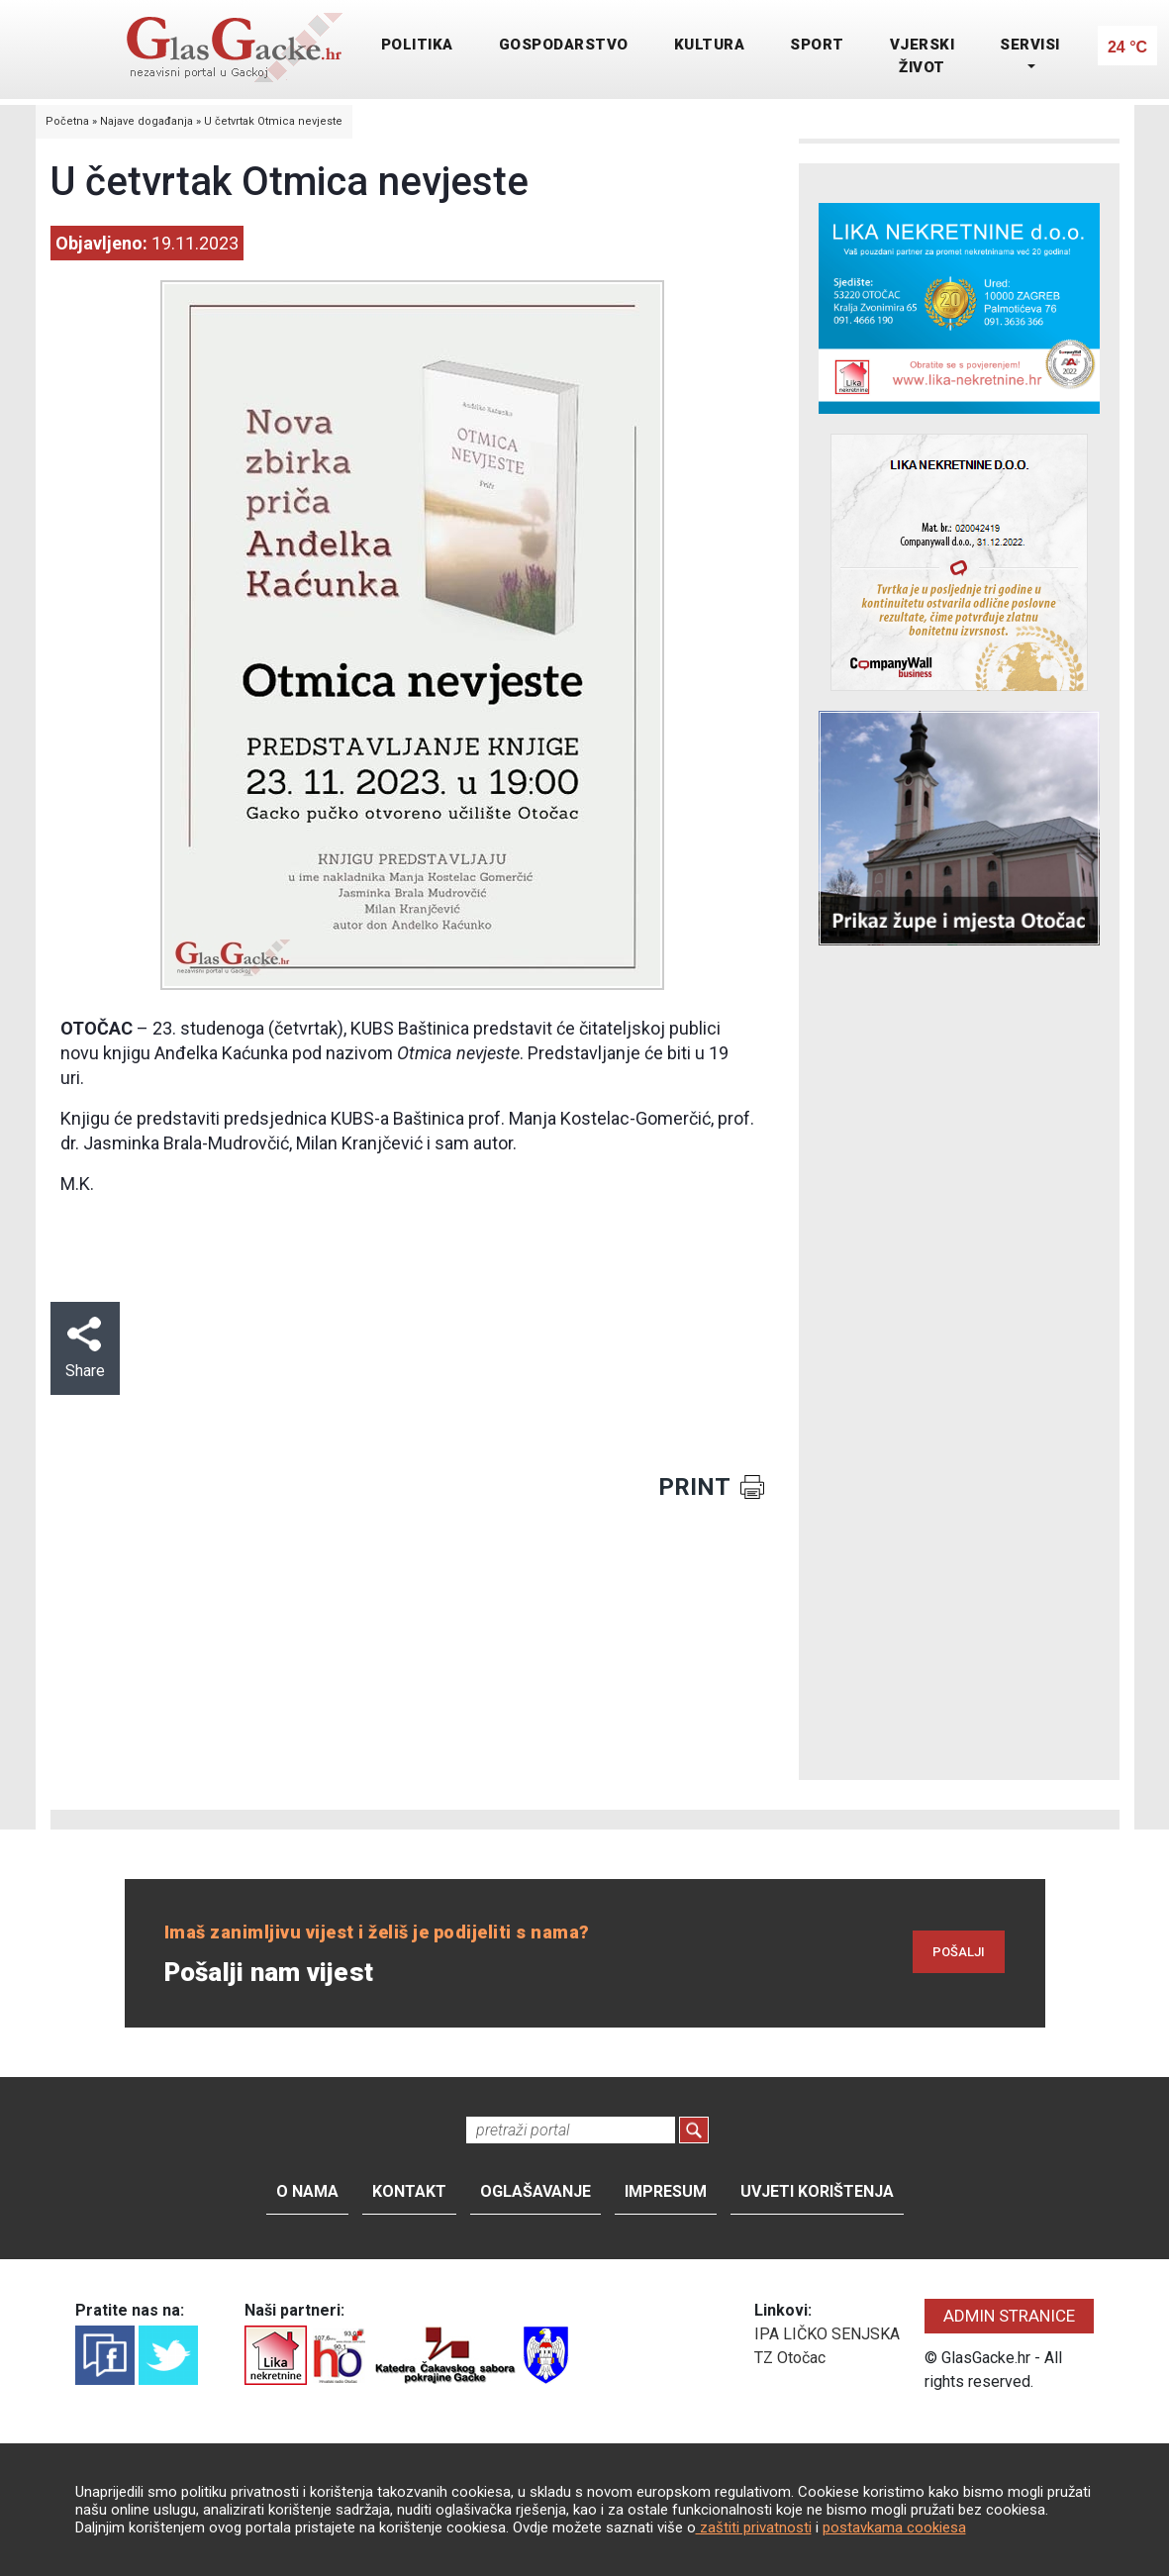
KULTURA (709, 44)
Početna (67, 121)
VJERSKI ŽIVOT (922, 56)
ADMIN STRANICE (1009, 2316)
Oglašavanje (535, 2191)
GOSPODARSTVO (564, 44)
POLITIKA (417, 44)
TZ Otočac (790, 2357)
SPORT (817, 44)
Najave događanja (146, 121)
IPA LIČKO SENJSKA (827, 2334)
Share (85, 1348)
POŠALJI (958, 1951)
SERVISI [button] (1030, 44)
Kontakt (409, 2191)
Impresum (666, 2191)
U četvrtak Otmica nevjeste (273, 121)
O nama (307, 2191)
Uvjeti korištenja (817, 2191)
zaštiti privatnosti (754, 2527)
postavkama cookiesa (894, 2527)
